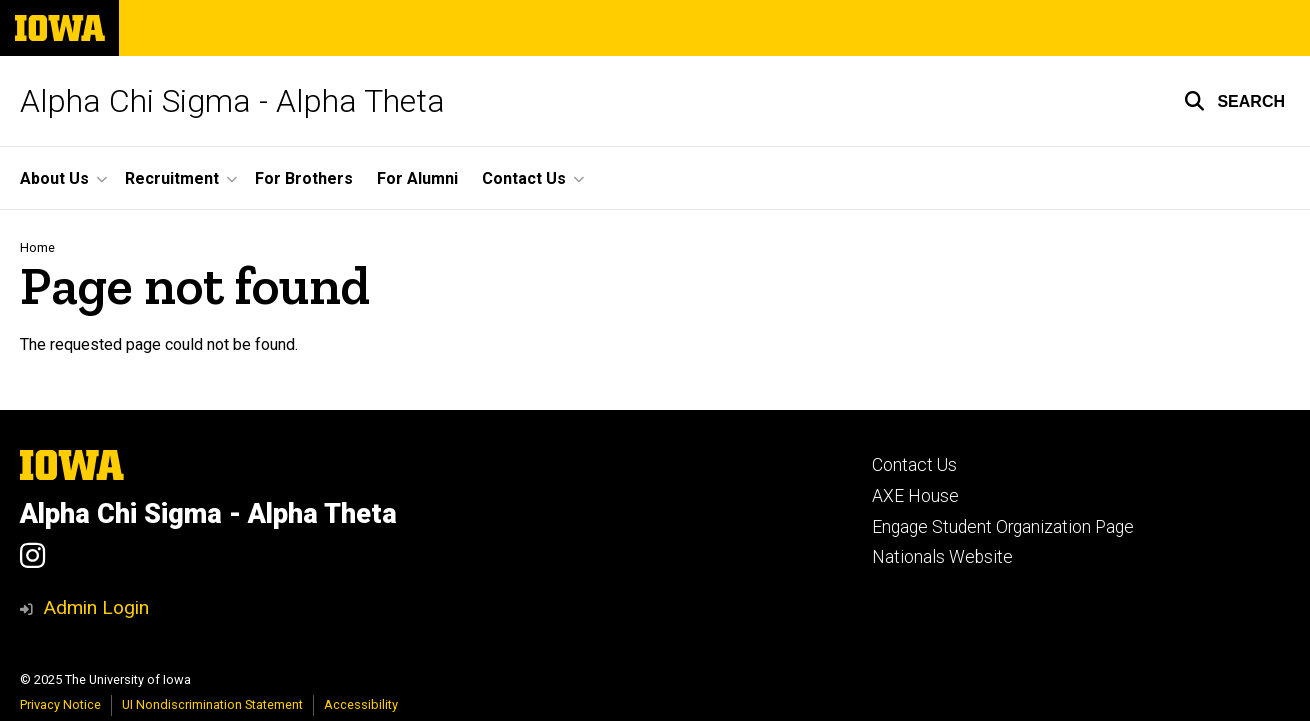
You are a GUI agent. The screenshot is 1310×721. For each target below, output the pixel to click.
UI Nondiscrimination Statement (212, 704)
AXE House (915, 496)
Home (37, 247)
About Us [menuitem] (54, 178)
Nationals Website (942, 557)
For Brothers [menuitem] (304, 178)
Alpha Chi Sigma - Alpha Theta (232, 101)
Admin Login (96, 607)
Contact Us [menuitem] (524, 178)
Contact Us (914, 465)
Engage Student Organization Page (1003, 527)
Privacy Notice (60, 704)
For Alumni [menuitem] (417, 178)
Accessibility (361, 704)
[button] (1234, 101)
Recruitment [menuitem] (172, 178)
